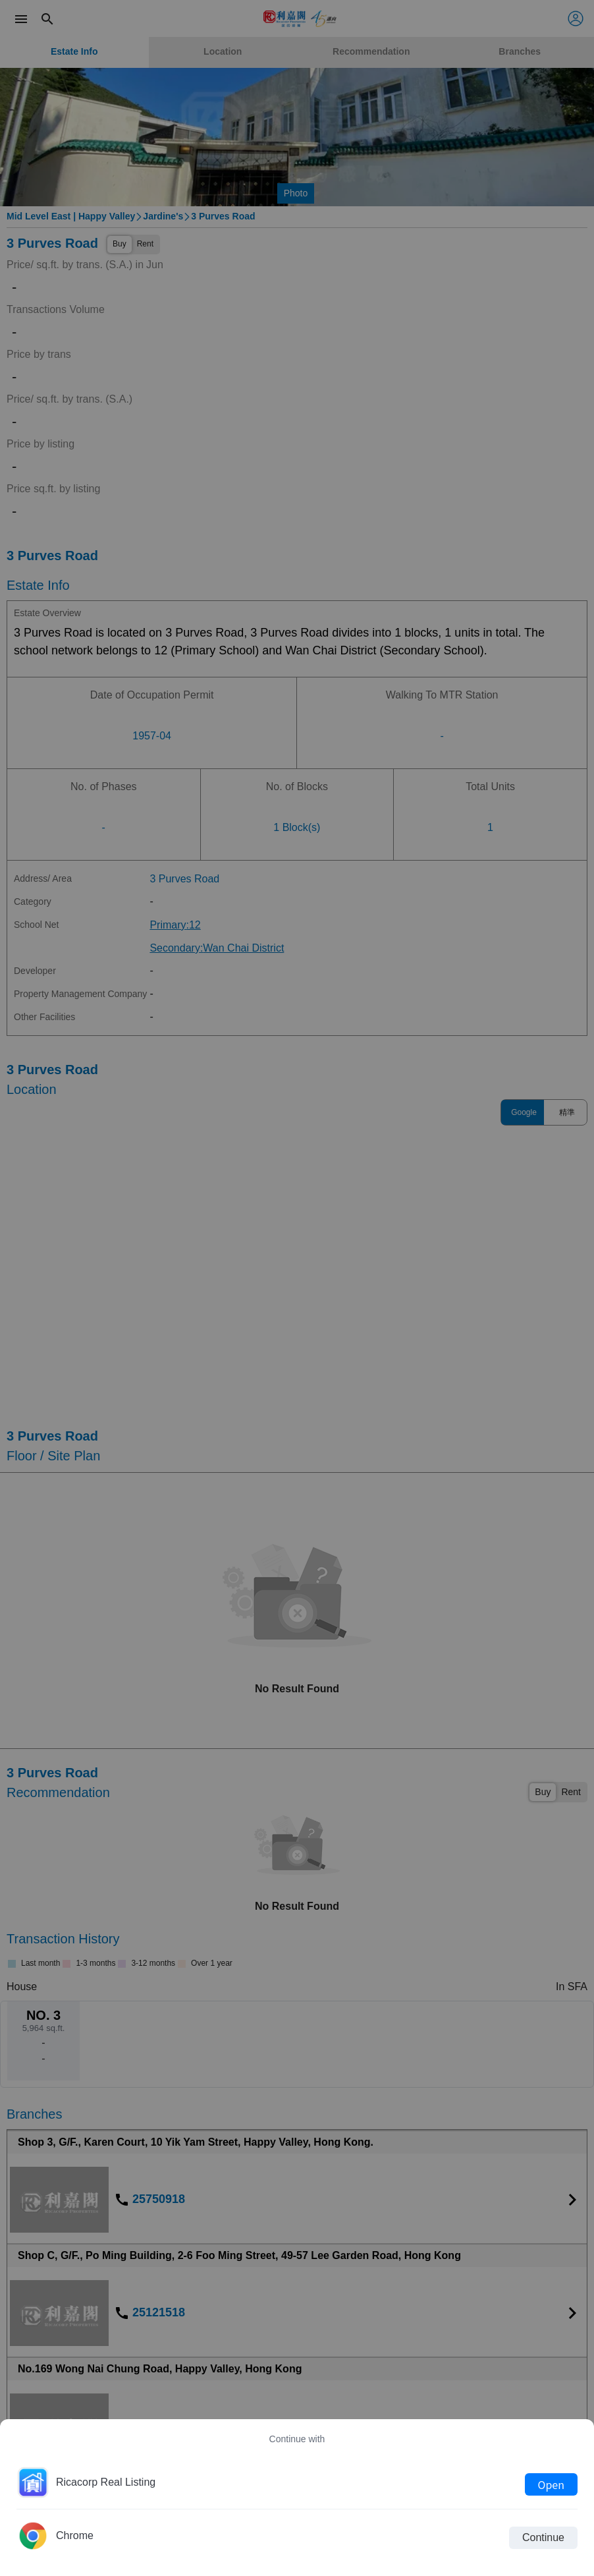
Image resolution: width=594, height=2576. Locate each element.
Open (551, 2484)
